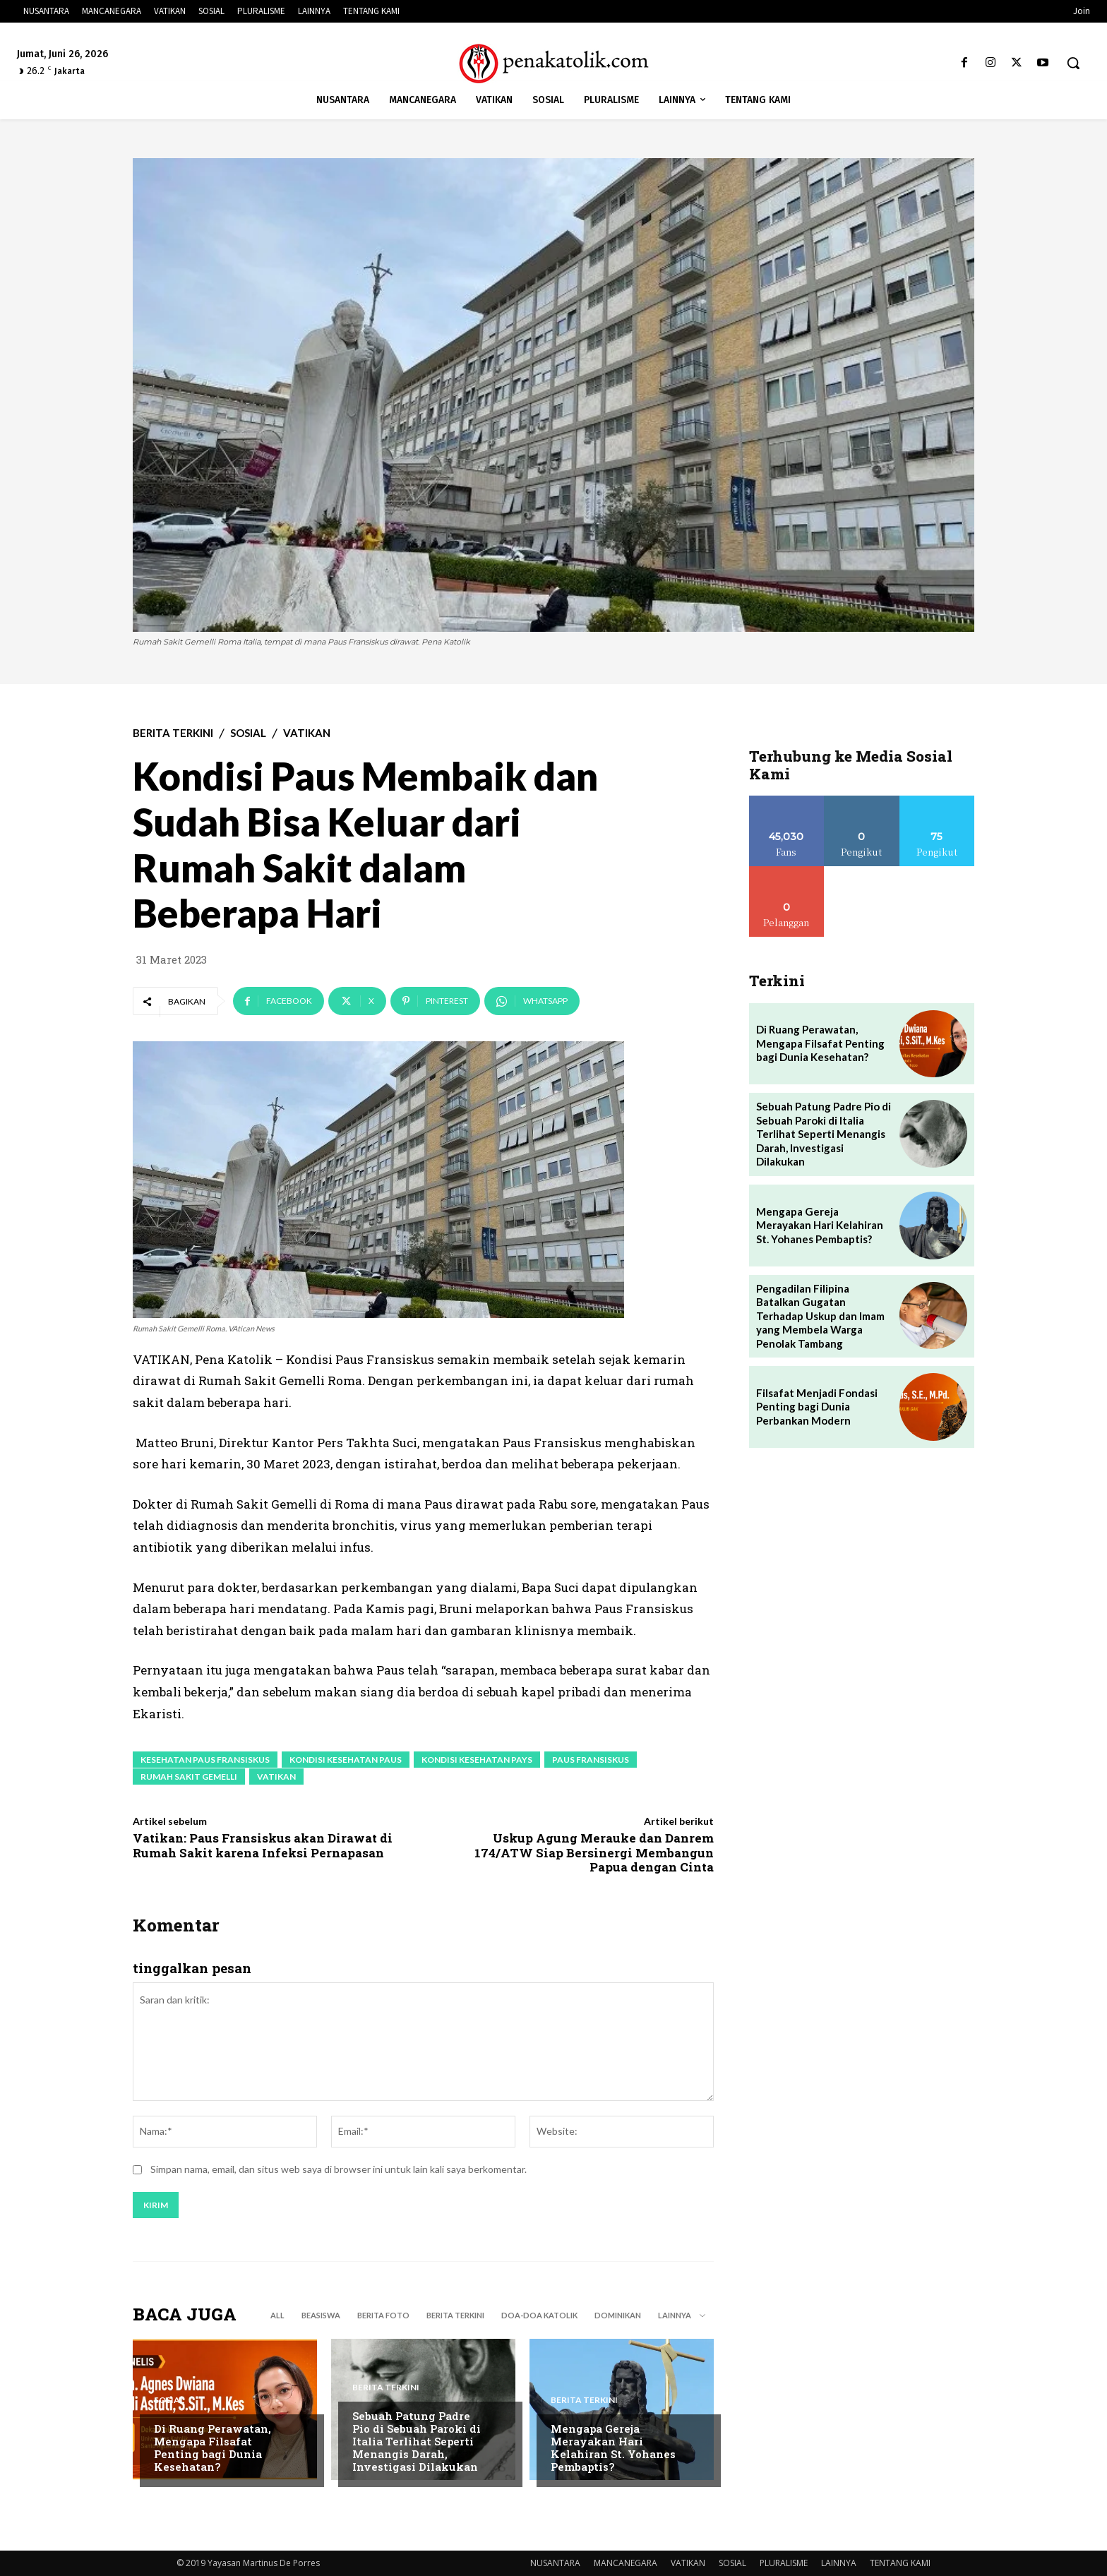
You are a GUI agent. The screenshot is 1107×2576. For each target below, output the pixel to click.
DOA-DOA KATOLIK (539, 2315)
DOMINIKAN (617, 2315)
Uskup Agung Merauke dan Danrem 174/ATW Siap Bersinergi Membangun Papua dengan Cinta (594, 1852)
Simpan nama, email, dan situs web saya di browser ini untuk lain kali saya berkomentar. (338, 2170)
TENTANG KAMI (900, 2563)
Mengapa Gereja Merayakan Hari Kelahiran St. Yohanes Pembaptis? (613, 2447)
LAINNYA (838, 2563)
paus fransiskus (590, 1759)
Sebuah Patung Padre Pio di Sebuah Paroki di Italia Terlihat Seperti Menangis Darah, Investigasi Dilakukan (416, 2441)
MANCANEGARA (625, 2563)
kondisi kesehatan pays (476, 1759)
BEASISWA (320, 2315)
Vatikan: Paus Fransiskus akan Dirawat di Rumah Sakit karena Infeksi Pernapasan (263, 1845)
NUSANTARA (555, 2563)
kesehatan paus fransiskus (205, 1759)
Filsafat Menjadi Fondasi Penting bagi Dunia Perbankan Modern (817, 1406)
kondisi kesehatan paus (345, 1759)
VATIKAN (306, 733)
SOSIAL (248, 733)
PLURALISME (784, 2563)
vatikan (276, 1776)
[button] (1073, 63)
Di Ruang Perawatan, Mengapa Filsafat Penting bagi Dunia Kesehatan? (212, 2447)
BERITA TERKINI (173, 733)
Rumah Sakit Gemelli (188, 1776)
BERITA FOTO (383, 2315)
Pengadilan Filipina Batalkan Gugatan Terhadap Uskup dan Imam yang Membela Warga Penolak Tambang (820, 1316)
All (277, 2315)
